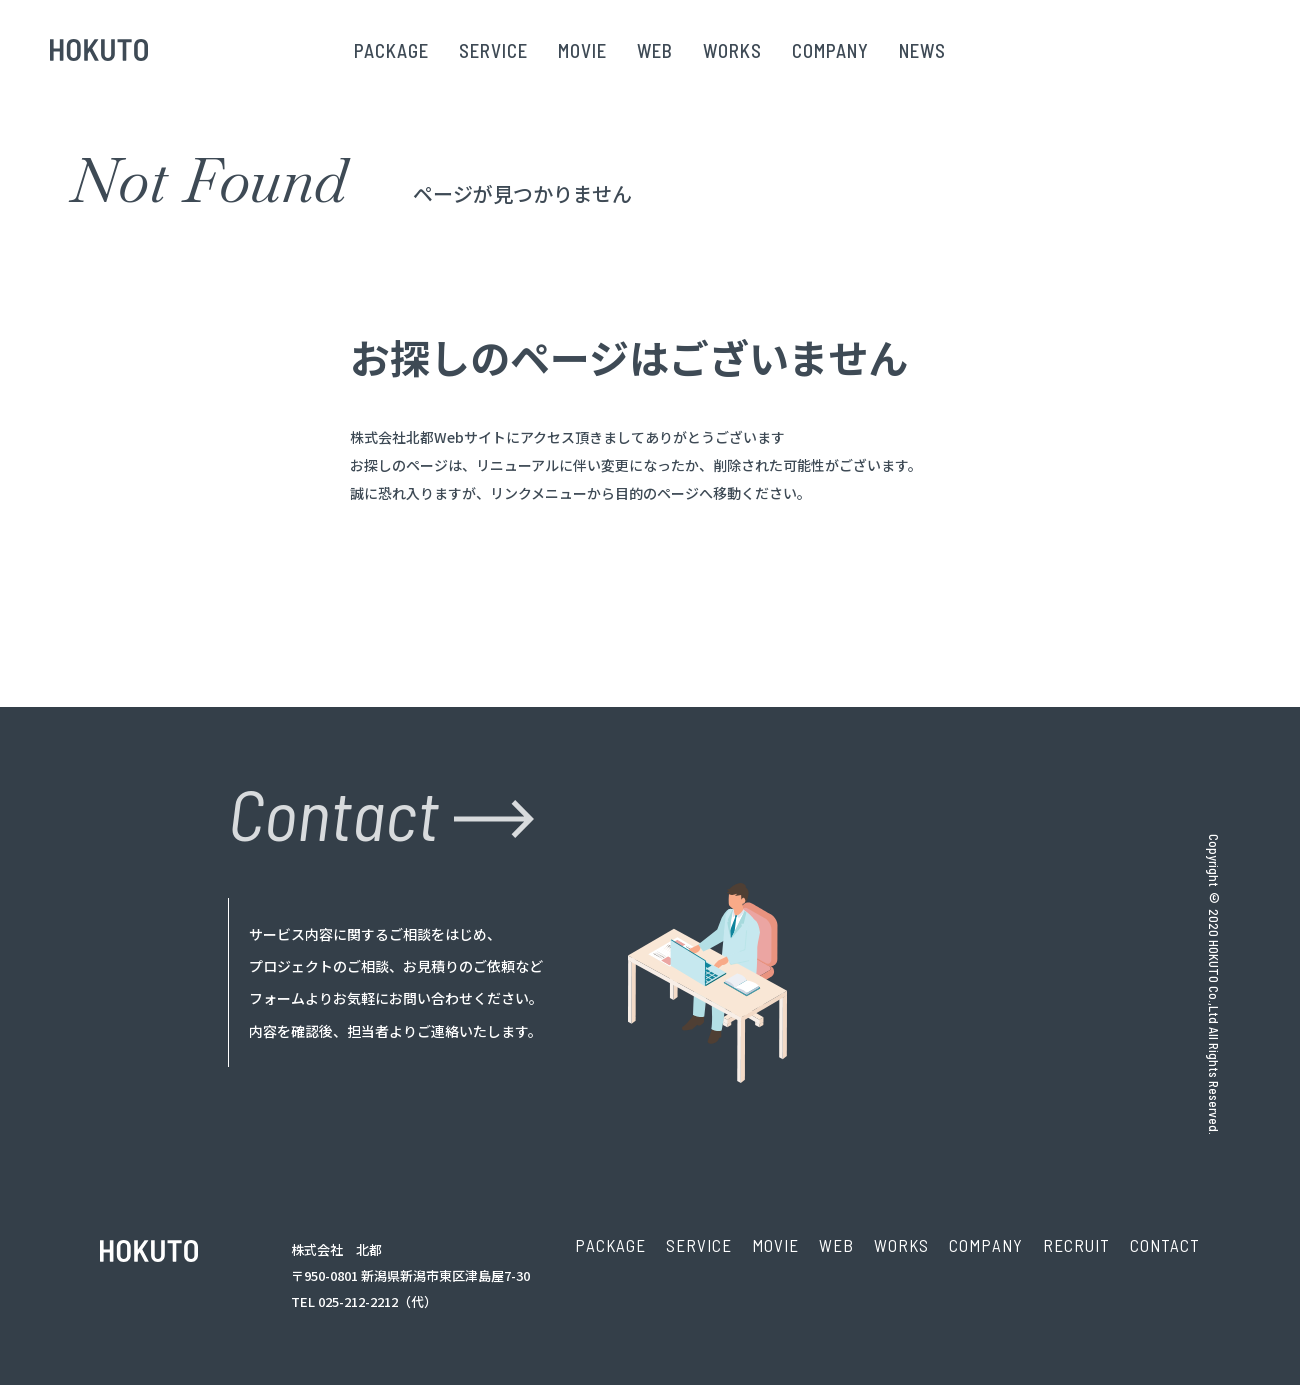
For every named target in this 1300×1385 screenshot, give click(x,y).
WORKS (732, 50)
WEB (655, 50)
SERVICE (493, 50)
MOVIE (582, 50)
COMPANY (830, 50)
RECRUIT (1076, 1245)
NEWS (922, 50)
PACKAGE (391, 50)
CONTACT (1165, 1245)
